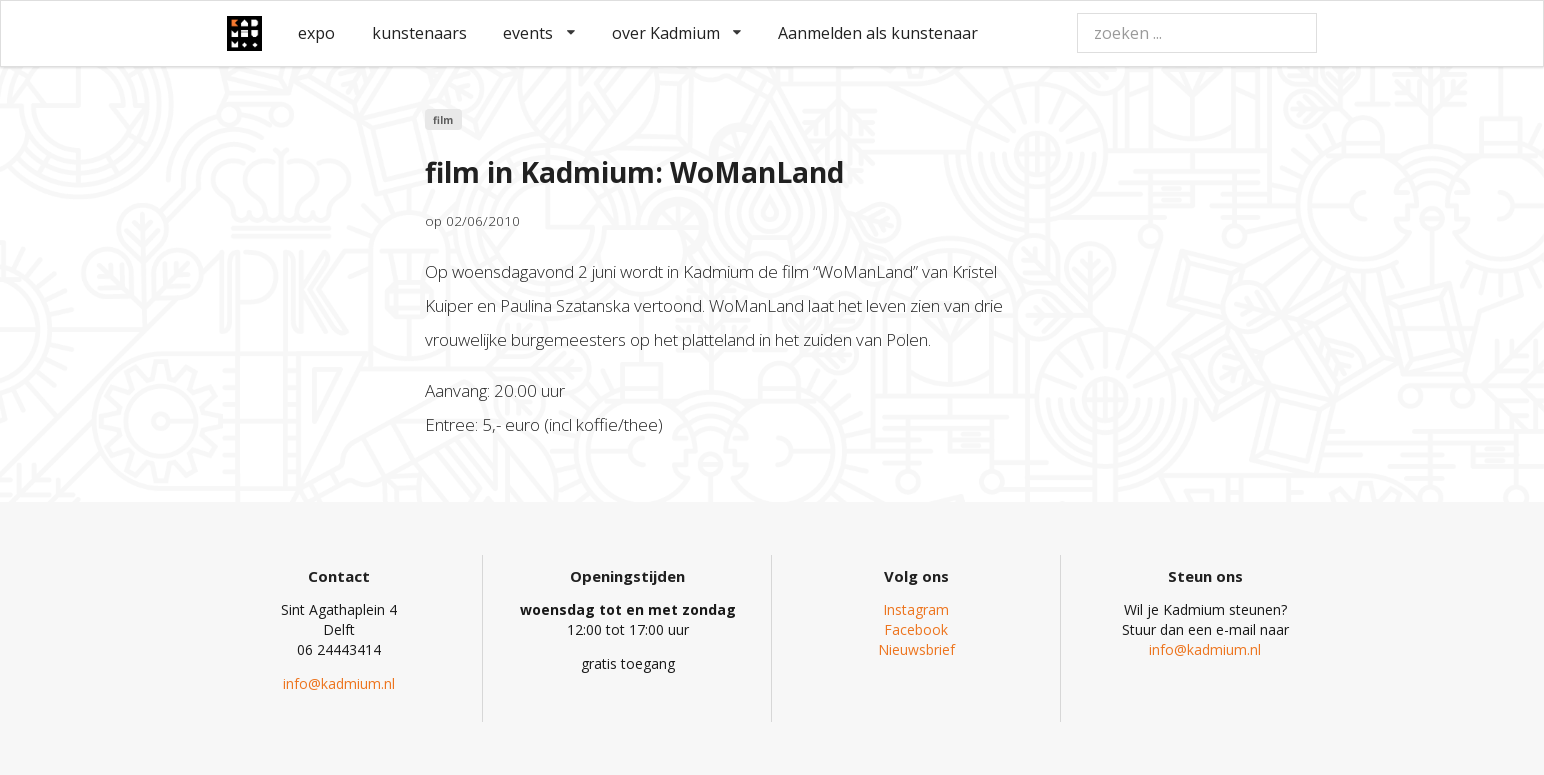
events (539, 33)
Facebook (916, 629)
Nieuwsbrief (916, 649)
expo (316, 33)
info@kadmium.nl (339, 683)
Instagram (916, 609)
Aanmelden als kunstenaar (878, 33)
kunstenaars (419, 33)
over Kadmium (677, 33)
